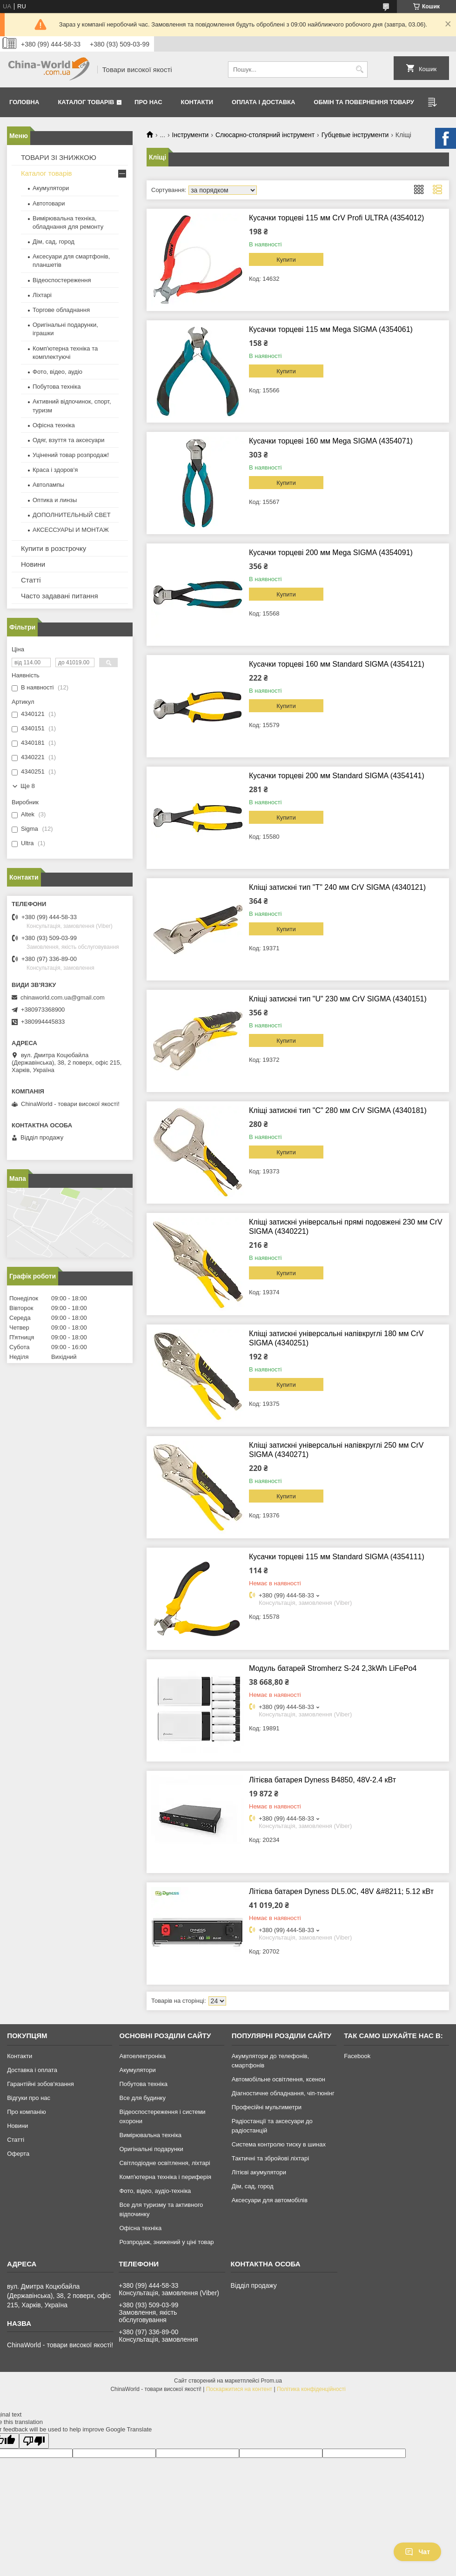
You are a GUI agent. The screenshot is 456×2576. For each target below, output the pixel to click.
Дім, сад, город (53, 241)
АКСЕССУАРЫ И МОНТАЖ (71, 529)
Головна (24, 102)
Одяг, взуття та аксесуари (68, 440)
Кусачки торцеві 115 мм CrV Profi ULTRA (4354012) (336, 218)
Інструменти (190, 135)
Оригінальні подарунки (151, 2149)
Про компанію (26, 2111)
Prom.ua (271, 2380)
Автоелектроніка (142, 2056)
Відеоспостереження (62, 280)
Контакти (197, 102)
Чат (417, 2552)
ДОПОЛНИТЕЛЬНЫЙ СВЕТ (72, 514)
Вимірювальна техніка (150, 2135)
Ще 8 (27, 785)
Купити (286, 259)
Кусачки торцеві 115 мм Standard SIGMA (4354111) (336, 1557)
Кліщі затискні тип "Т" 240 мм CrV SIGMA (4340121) (337, 887)
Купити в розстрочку (53, 548)
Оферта (18, 2153)
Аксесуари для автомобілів (270, 2200)
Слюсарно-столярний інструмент (265, 135)
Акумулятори (51, 188)
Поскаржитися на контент (239, 2389)
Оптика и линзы (55, 500)
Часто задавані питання (59, 596)
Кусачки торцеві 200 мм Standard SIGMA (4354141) (336, 776)
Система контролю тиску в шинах (279, 2144)
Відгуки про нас (28, 2097)
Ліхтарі (42, 294)
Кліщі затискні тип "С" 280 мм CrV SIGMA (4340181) (338, 1110)
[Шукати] (359, 69)
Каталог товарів (86, 102)
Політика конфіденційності (311, 2389)
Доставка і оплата (32, 2069)
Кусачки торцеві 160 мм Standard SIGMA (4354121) (336, 664)
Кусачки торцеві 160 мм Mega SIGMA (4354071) (331, 441)
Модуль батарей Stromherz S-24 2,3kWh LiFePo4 (333, 1668)
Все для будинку (142, 2097)
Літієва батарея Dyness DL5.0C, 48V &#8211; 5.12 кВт (341, 1891)
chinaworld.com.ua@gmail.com (62, 997)
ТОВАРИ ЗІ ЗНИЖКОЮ (58, 157)
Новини (33, 564)
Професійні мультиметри (267, 2107)
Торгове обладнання (61, 309)
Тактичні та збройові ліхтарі (270, 2158)
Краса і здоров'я (55, 469)
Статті (31, 580)
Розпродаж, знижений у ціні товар (166, 2241)
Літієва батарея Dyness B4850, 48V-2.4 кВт (322, 1780)
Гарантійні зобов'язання (40, 2083)
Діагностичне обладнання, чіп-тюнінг (283, 2093)
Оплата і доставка (263, 102)
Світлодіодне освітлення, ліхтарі (164, 2162)
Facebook (357, 2056)
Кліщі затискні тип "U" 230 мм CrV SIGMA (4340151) (338, 999)
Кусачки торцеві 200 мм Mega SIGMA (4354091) (331, 552)
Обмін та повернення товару (364, 102)
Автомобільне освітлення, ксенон (278, 2079)
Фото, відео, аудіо (57, 371)
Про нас (148, 102)
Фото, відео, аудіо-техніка (155, 2190)
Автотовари (49, 203)
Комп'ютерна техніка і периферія (165, 2176)
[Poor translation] (34, 2441)
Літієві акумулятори (259, 2172)
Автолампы (48, 484)
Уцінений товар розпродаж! (71, 454)
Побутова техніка (56, 386)
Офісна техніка (54, 425)
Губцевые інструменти (355, 135)
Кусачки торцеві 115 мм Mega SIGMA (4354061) (331, 329)
